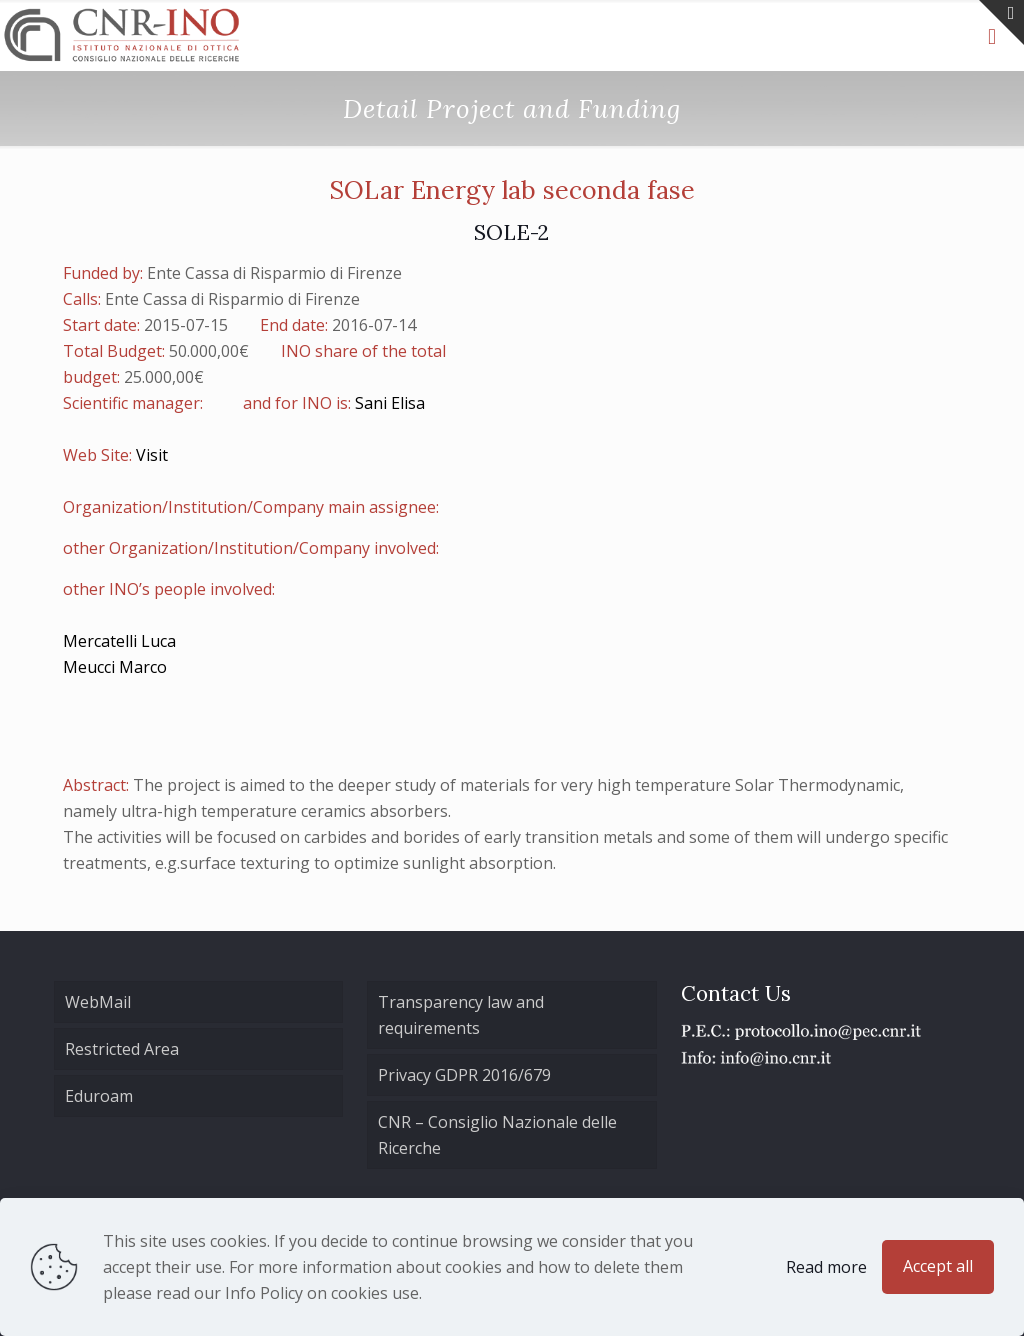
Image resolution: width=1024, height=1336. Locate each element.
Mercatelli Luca (119, 641)
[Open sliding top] (1001, 22)
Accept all (938, 1266)
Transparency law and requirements (461, 1015)
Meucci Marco (115, 667)
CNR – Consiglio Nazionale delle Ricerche (497, 1135)
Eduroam (99, 1096)
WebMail (98, 1002)
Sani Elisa (390, 403)
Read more (826, 1267)
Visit (152, 455)
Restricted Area (122, 1049)
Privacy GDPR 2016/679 (464, 1075)
